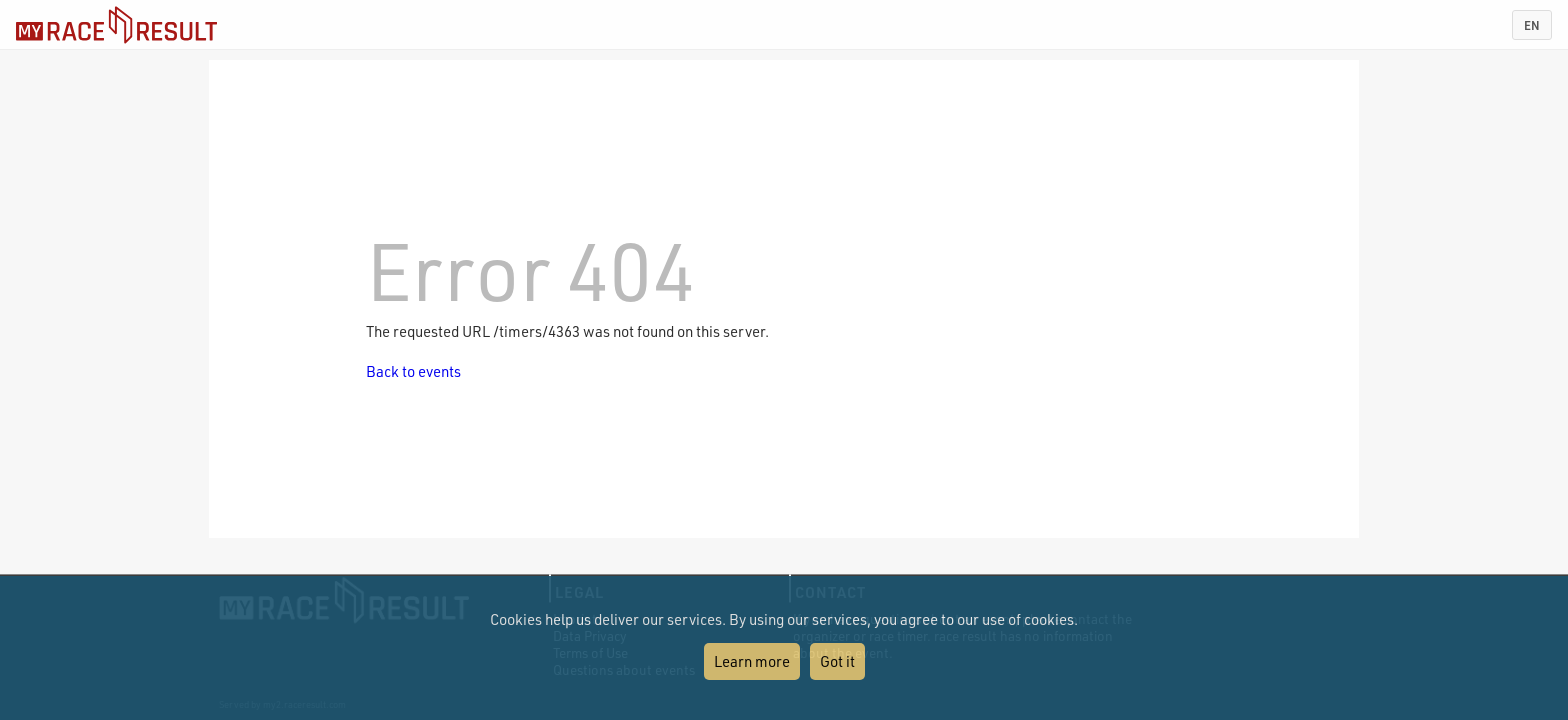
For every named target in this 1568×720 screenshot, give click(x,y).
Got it (837, 661)
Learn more (752, 661)
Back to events (413, 371)
